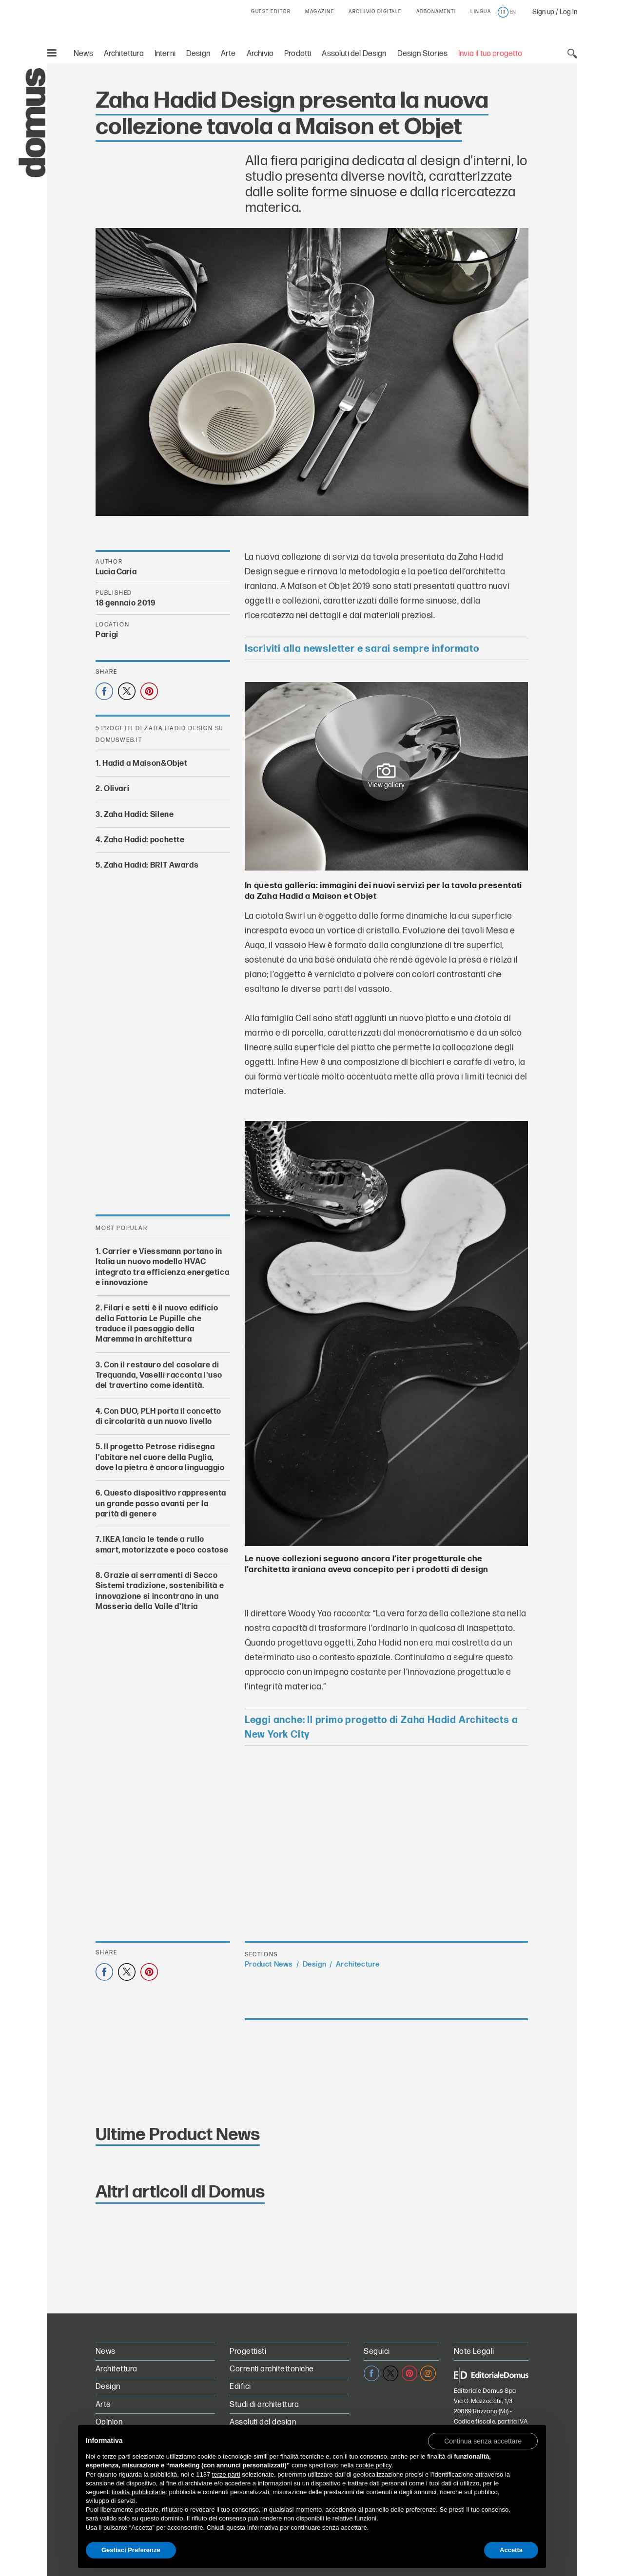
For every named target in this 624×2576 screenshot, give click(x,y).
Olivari (116, 789)
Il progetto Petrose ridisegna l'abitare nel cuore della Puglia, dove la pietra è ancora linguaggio (160, 1457)
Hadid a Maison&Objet (145, 763)
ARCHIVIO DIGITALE (375, 12)
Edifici (240, 2386)
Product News (269, 1964)
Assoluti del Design (354, 53)
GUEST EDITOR (271, 12)
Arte (228, 53)
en (513, 12)
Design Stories (422, 53)
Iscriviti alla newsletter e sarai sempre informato (362, 649)
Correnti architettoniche (272, 2369)
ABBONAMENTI (436, 12)
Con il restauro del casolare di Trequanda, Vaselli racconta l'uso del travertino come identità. (159, 1375)
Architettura (124, 53)
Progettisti (248, 2351)
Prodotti (297, 53)
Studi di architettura (264, 2404)
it (503, 12)
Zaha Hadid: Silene (139, 814)
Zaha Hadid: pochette (144, 840)
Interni (165, 53)
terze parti (226, 2474)
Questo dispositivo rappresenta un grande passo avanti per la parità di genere (161, 1504)
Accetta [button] (511, 2550)
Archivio (260, 53)
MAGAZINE (319, 12)
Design (198, 53)
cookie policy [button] (373, 2465)
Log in (568, 12)
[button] (483, 2440)
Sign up (543, 12)
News (83, 53)
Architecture (358, 1964)
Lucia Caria (116, 572)
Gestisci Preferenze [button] (130, 2550)
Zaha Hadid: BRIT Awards (151, 865)
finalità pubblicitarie (139, 2492)
